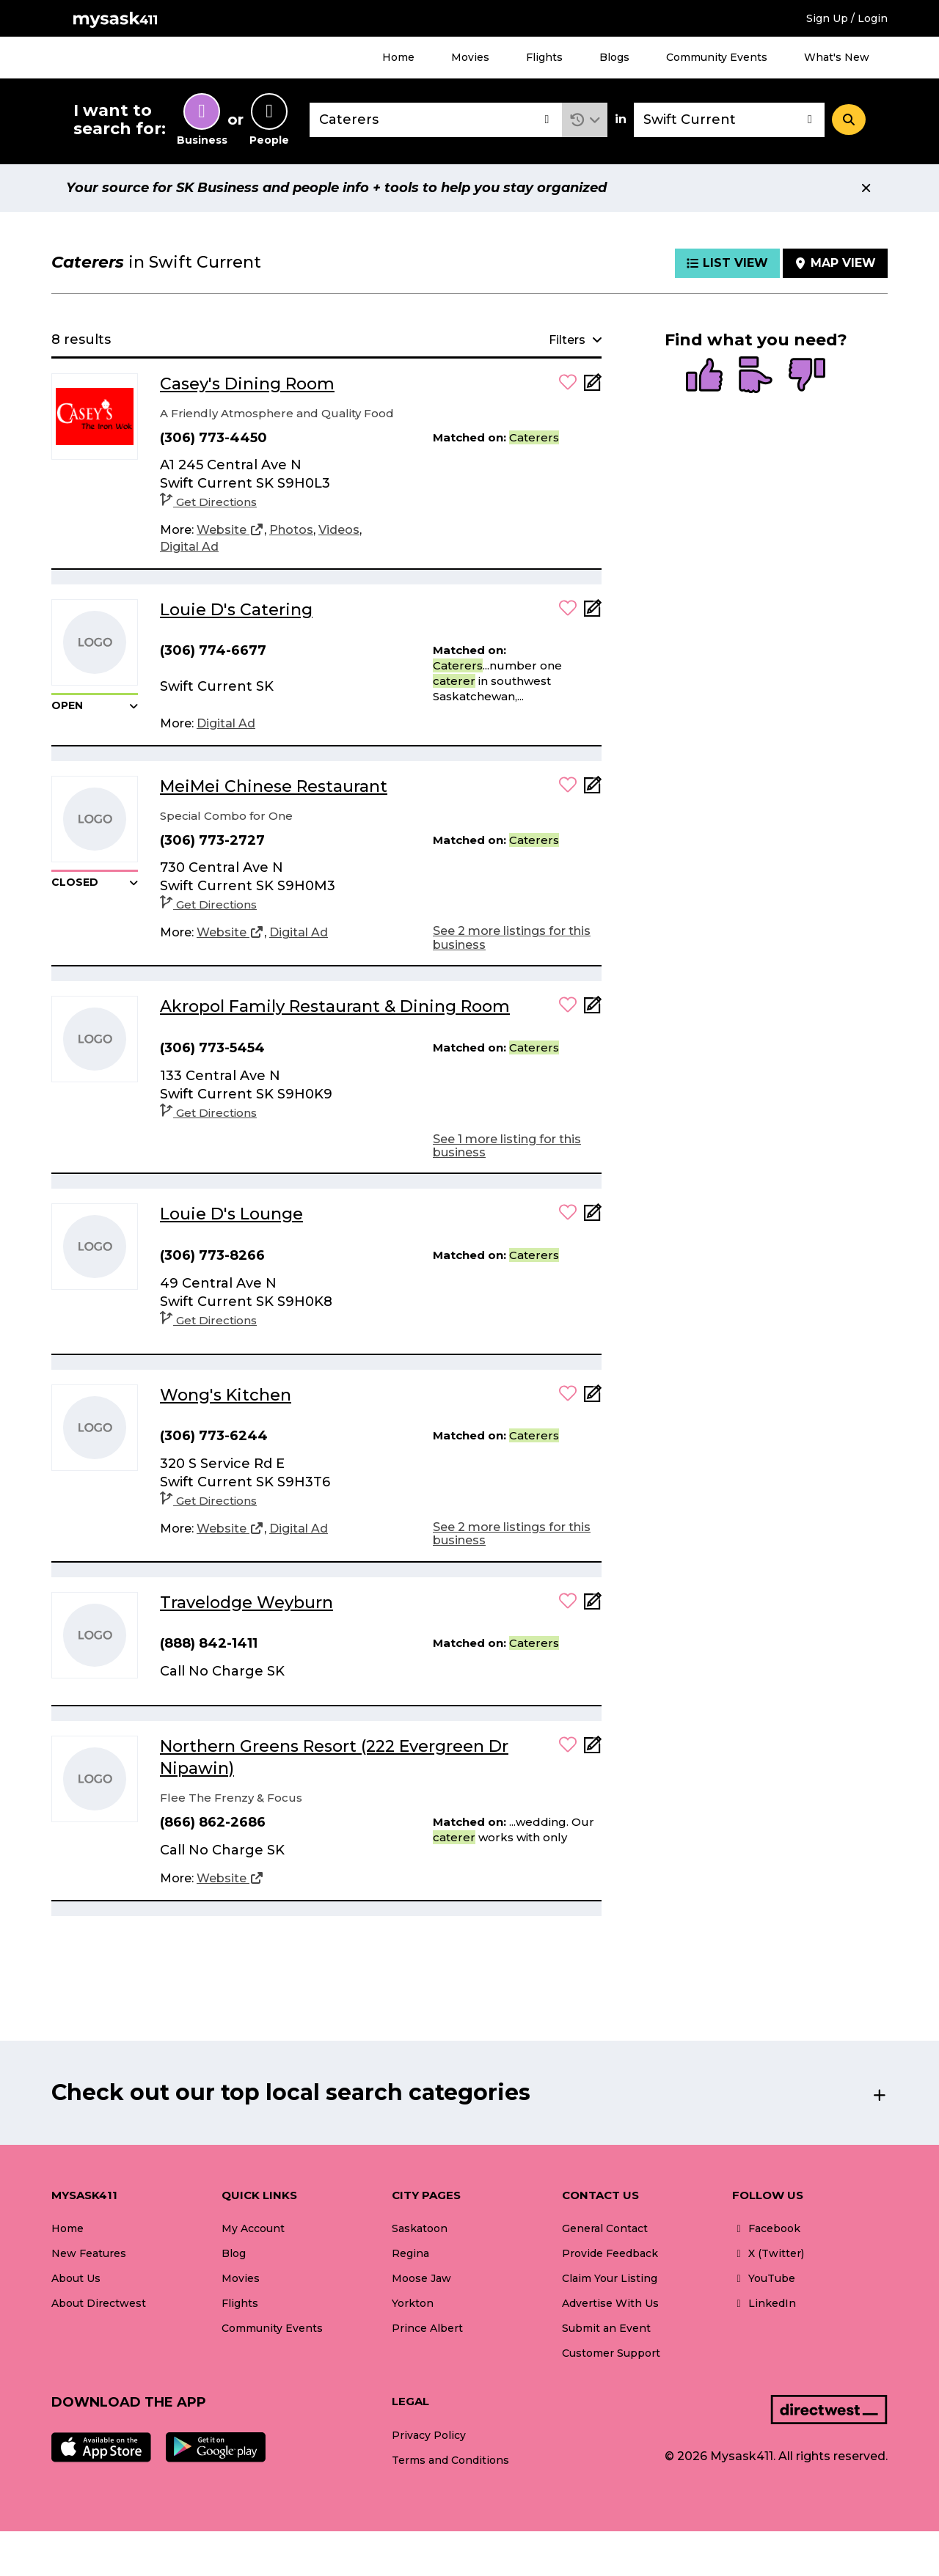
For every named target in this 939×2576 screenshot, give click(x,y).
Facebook (766, 2228)
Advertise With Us (610, 2303)
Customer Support (611, 2353)
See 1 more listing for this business (507, 1145)
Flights (544, 57)
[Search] (849, 119)
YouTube (763, 2278)
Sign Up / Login (847, 18)
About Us (76, 2278)
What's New (836, 57)
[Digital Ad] (189, 547)
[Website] (230, 530)
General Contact (605, 2228)
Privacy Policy (429, 2435)
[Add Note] (593, 387)
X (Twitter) (768, 2253)
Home (398, 57)
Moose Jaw (421, 2278)
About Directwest (98, 2303)
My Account (253, 2228)
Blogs (614, 57)
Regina (410, 2253)
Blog (234, 2253)
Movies (470, 57)
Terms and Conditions (450, 2460)
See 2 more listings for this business (512, 937)
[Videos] (338, 530)
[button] (585, 120)
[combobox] (436, 120)
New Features (88, 2253)
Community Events (716, 57)
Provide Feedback (610, 2253)
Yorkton (413, 2303)
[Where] (729, 120)
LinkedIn (764, 2303)
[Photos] (291, 530)
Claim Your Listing (609, 2278)
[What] (436, 120)
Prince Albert (427, 2328)
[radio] (704, 376)
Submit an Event (606, 2328)
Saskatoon (419, 2228)
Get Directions (208, 502)
